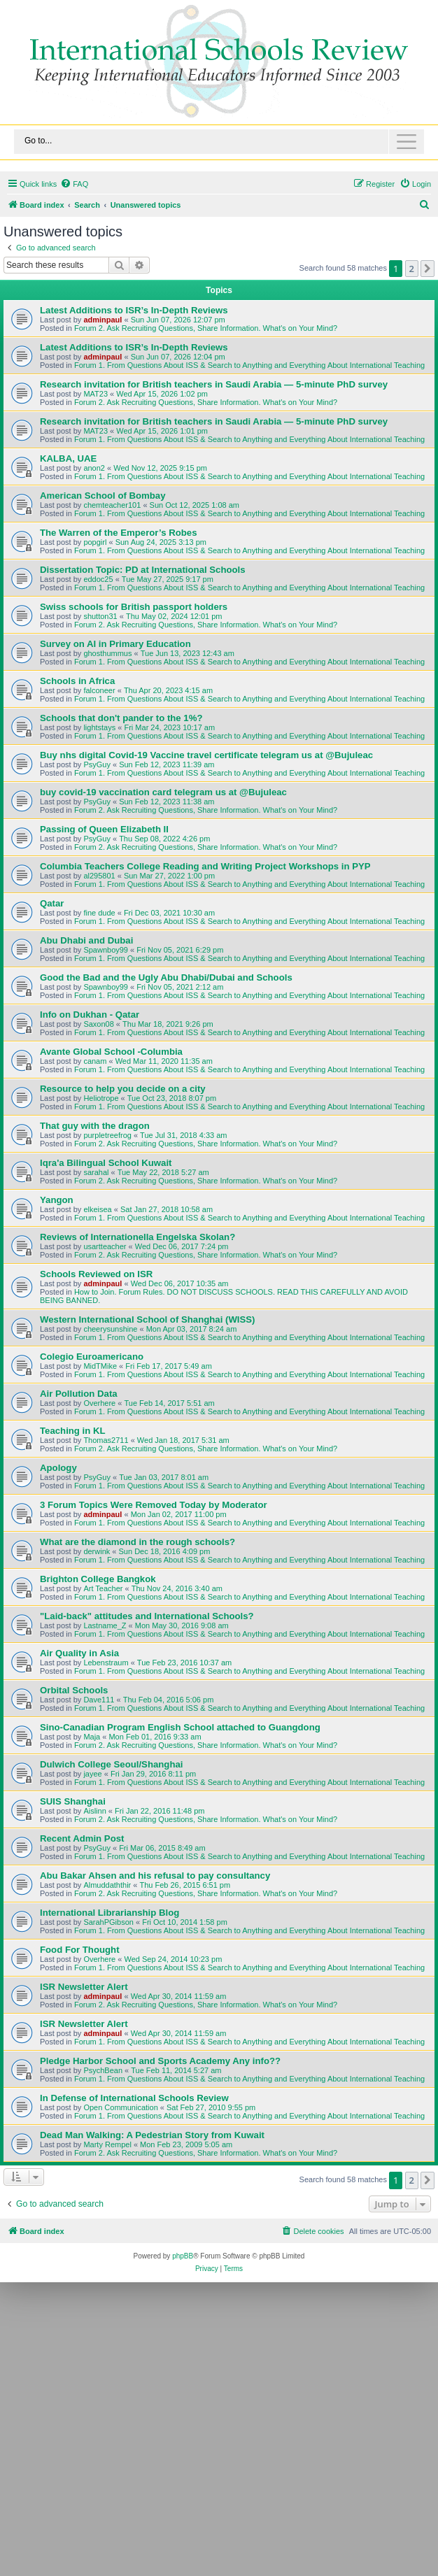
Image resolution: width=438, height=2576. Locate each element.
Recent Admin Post (82, 1838)
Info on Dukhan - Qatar (89, 1014)
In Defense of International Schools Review (134, 2098)
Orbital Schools (74, 1690)
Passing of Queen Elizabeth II (104, 829)
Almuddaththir (107, 1885)
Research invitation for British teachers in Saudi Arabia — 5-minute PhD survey (214, 384)
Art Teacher (102, 1588)
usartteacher (104, 1246)
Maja (91, 1736)
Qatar (52, 903)
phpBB (182, 2256)
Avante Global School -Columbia (111, 1051)
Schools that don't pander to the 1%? (121, 718)
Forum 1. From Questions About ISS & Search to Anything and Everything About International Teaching (249, 365)
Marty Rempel (107, 2144)
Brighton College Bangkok (98, 1579)
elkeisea (97, 1209)
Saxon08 (98, 1024)
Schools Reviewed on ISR (96, 1274)
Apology (58, 1468)
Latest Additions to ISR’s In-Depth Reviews (134, 310)
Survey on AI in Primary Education (115, 644)
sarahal (95, 1172)
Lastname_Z (104, 1625)
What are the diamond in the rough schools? (137, 1542)
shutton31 (100, 616)
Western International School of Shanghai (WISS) (147, 1319)
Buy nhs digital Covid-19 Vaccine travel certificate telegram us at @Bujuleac (206, 755)
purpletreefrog (107, 1135)
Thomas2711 (105, 1440)
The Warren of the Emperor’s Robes (118, 532)
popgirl (94, 542)
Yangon (56, 1200)
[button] (428, 268)
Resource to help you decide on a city (123, 1088)
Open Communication (120, 2107)
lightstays (99, 727)
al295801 (99, 875)
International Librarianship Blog (109, 1912)
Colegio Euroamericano (91, 1356)
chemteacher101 (112, 505)
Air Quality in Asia (79, 1653)
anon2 (94, 468)
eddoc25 (98, 579)
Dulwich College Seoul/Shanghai (111, 1764)
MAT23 (95, 394)
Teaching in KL (73, 1430)
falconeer (99, 690)
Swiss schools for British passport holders (133, 607)
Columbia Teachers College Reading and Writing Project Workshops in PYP (205, 866)
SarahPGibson (108, 1922)
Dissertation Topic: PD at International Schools (143, 569)
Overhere (99, 1403)
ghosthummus (107, 653)
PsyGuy (97, 764)
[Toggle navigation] (219, 141)
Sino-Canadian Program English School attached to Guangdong (180, 1727)
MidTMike (100, 1366)
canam (94, 1061)
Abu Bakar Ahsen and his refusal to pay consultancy (155, 1875)
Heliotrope (100, 1098)
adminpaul (102, 319)
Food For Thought (80, 1949)
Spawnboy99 (105, 950)
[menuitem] (74, 184)
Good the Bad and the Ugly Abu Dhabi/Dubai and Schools (166, 977)
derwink (96, 1551)
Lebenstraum (105, 1662)
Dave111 (98, 1699)
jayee (92, 1774)
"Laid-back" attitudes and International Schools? (147, 1616)
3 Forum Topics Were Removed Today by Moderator (153, 1505)
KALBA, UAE (68, 458)
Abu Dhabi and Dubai (86, 940)
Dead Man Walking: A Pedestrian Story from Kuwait (152, 2135)
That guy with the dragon (95, 1125)
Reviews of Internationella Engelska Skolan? (137, 1237)
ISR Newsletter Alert (84, 1986)
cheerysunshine (110, 1329)
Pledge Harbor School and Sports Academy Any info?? (160, 2061)
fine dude (99, 913)
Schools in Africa (77, 681)
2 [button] (411, 268)
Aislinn (94, 1811)
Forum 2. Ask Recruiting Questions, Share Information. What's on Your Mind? (205, 328)
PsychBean (102, 2070)
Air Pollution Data (79, 1393)
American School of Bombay (103, 495)
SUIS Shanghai (73, 1801)
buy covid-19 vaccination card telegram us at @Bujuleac (163, 792)
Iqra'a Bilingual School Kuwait (106, 1163)
